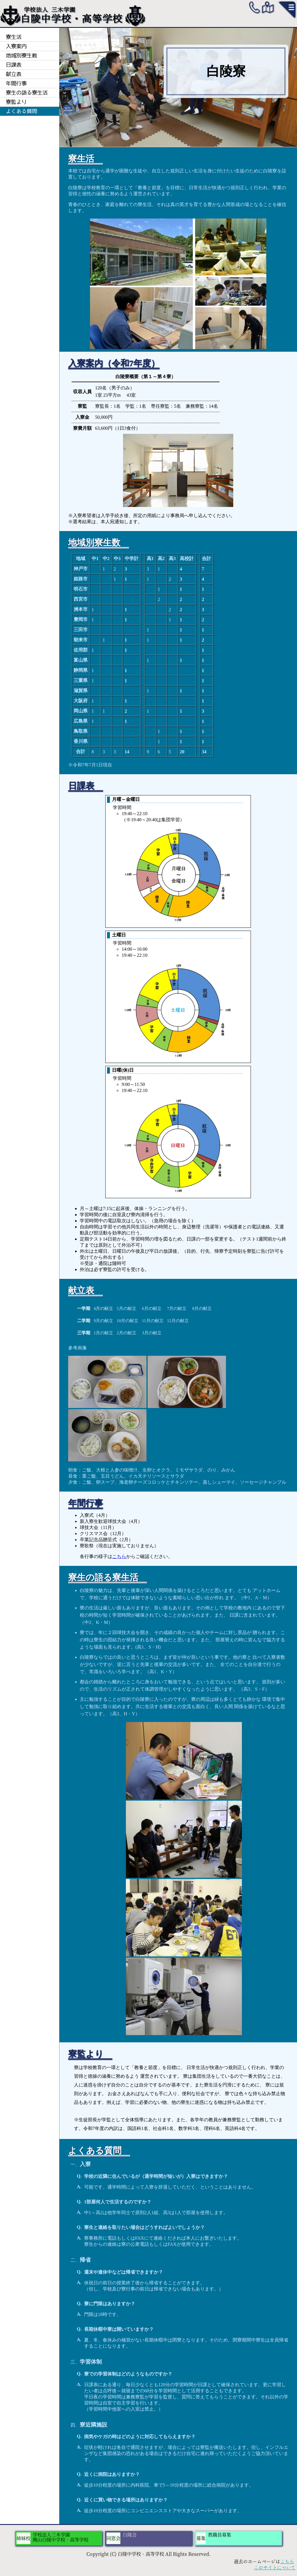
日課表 (13, 64)
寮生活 (13, 36)
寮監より (16, 101)
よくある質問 (21, 111)
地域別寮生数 (21, 55)
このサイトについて (275, 2567)
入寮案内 (16, 46)
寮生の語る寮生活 (27, 92)
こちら (119, 1556)
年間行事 (16, 83)
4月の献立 (103, 1308)
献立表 (13, 74)
